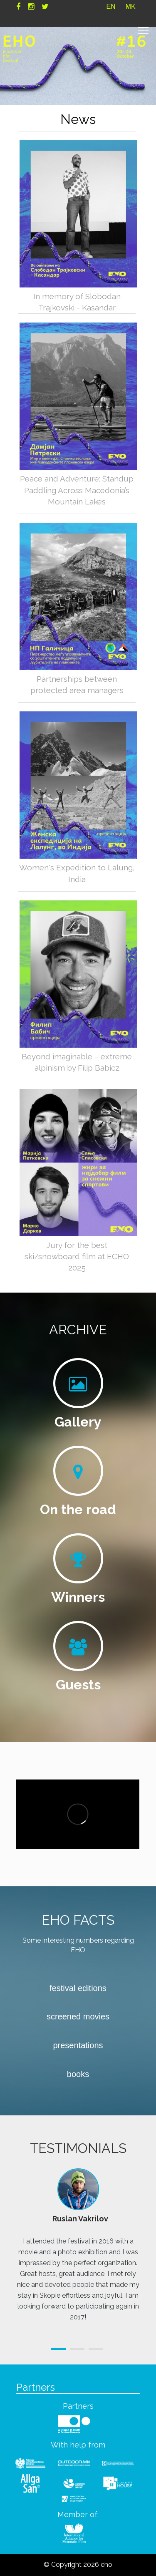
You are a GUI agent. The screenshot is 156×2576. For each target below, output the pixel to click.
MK (131, 6)
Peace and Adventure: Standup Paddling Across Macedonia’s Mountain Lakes (77, 490)
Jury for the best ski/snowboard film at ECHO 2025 (77, 1256)
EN (110, 6)
